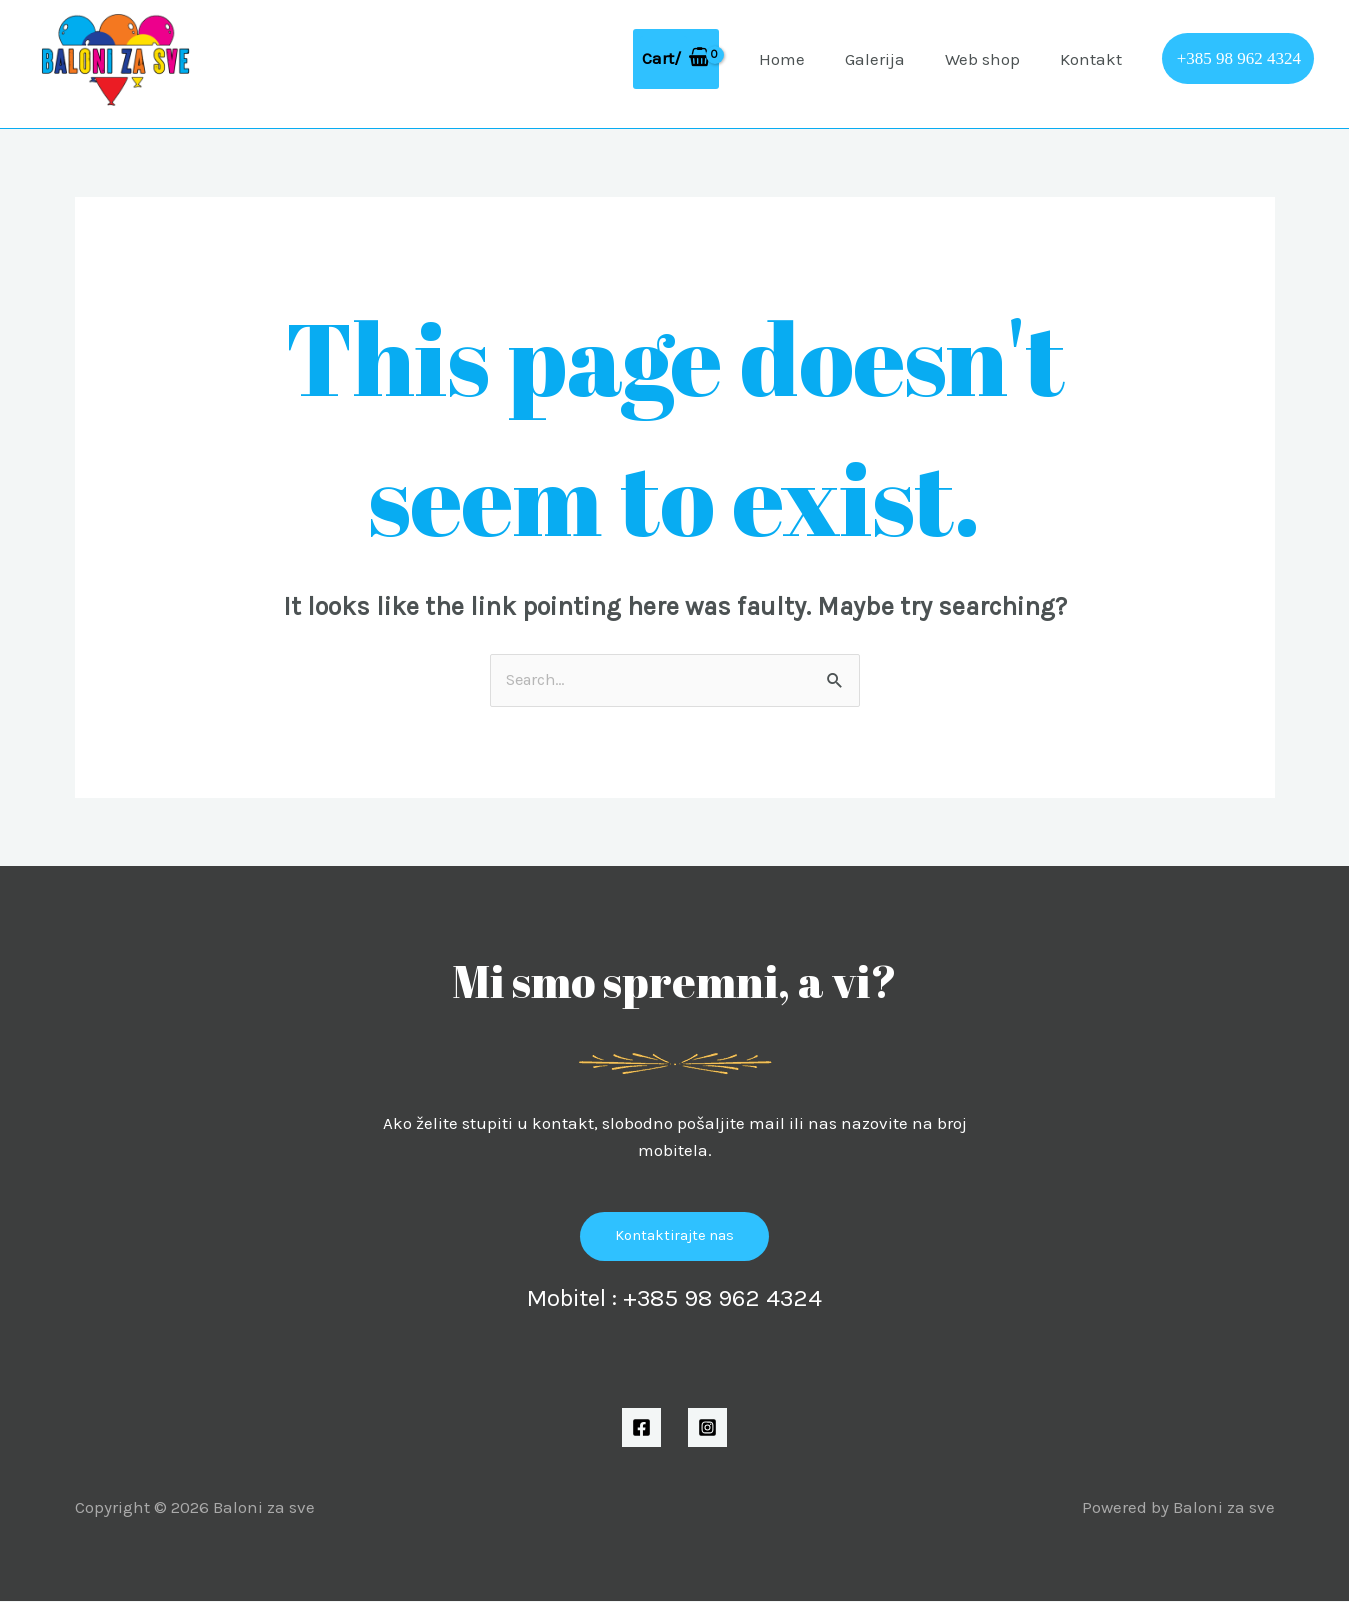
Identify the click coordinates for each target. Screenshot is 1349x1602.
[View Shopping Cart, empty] (700, 58)
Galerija (890, 59)
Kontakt (1094, 59)
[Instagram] (707, 1428)
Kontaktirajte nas (675, 1237)
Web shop (991, 59)
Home (803, 59)
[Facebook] (641, 1428)
